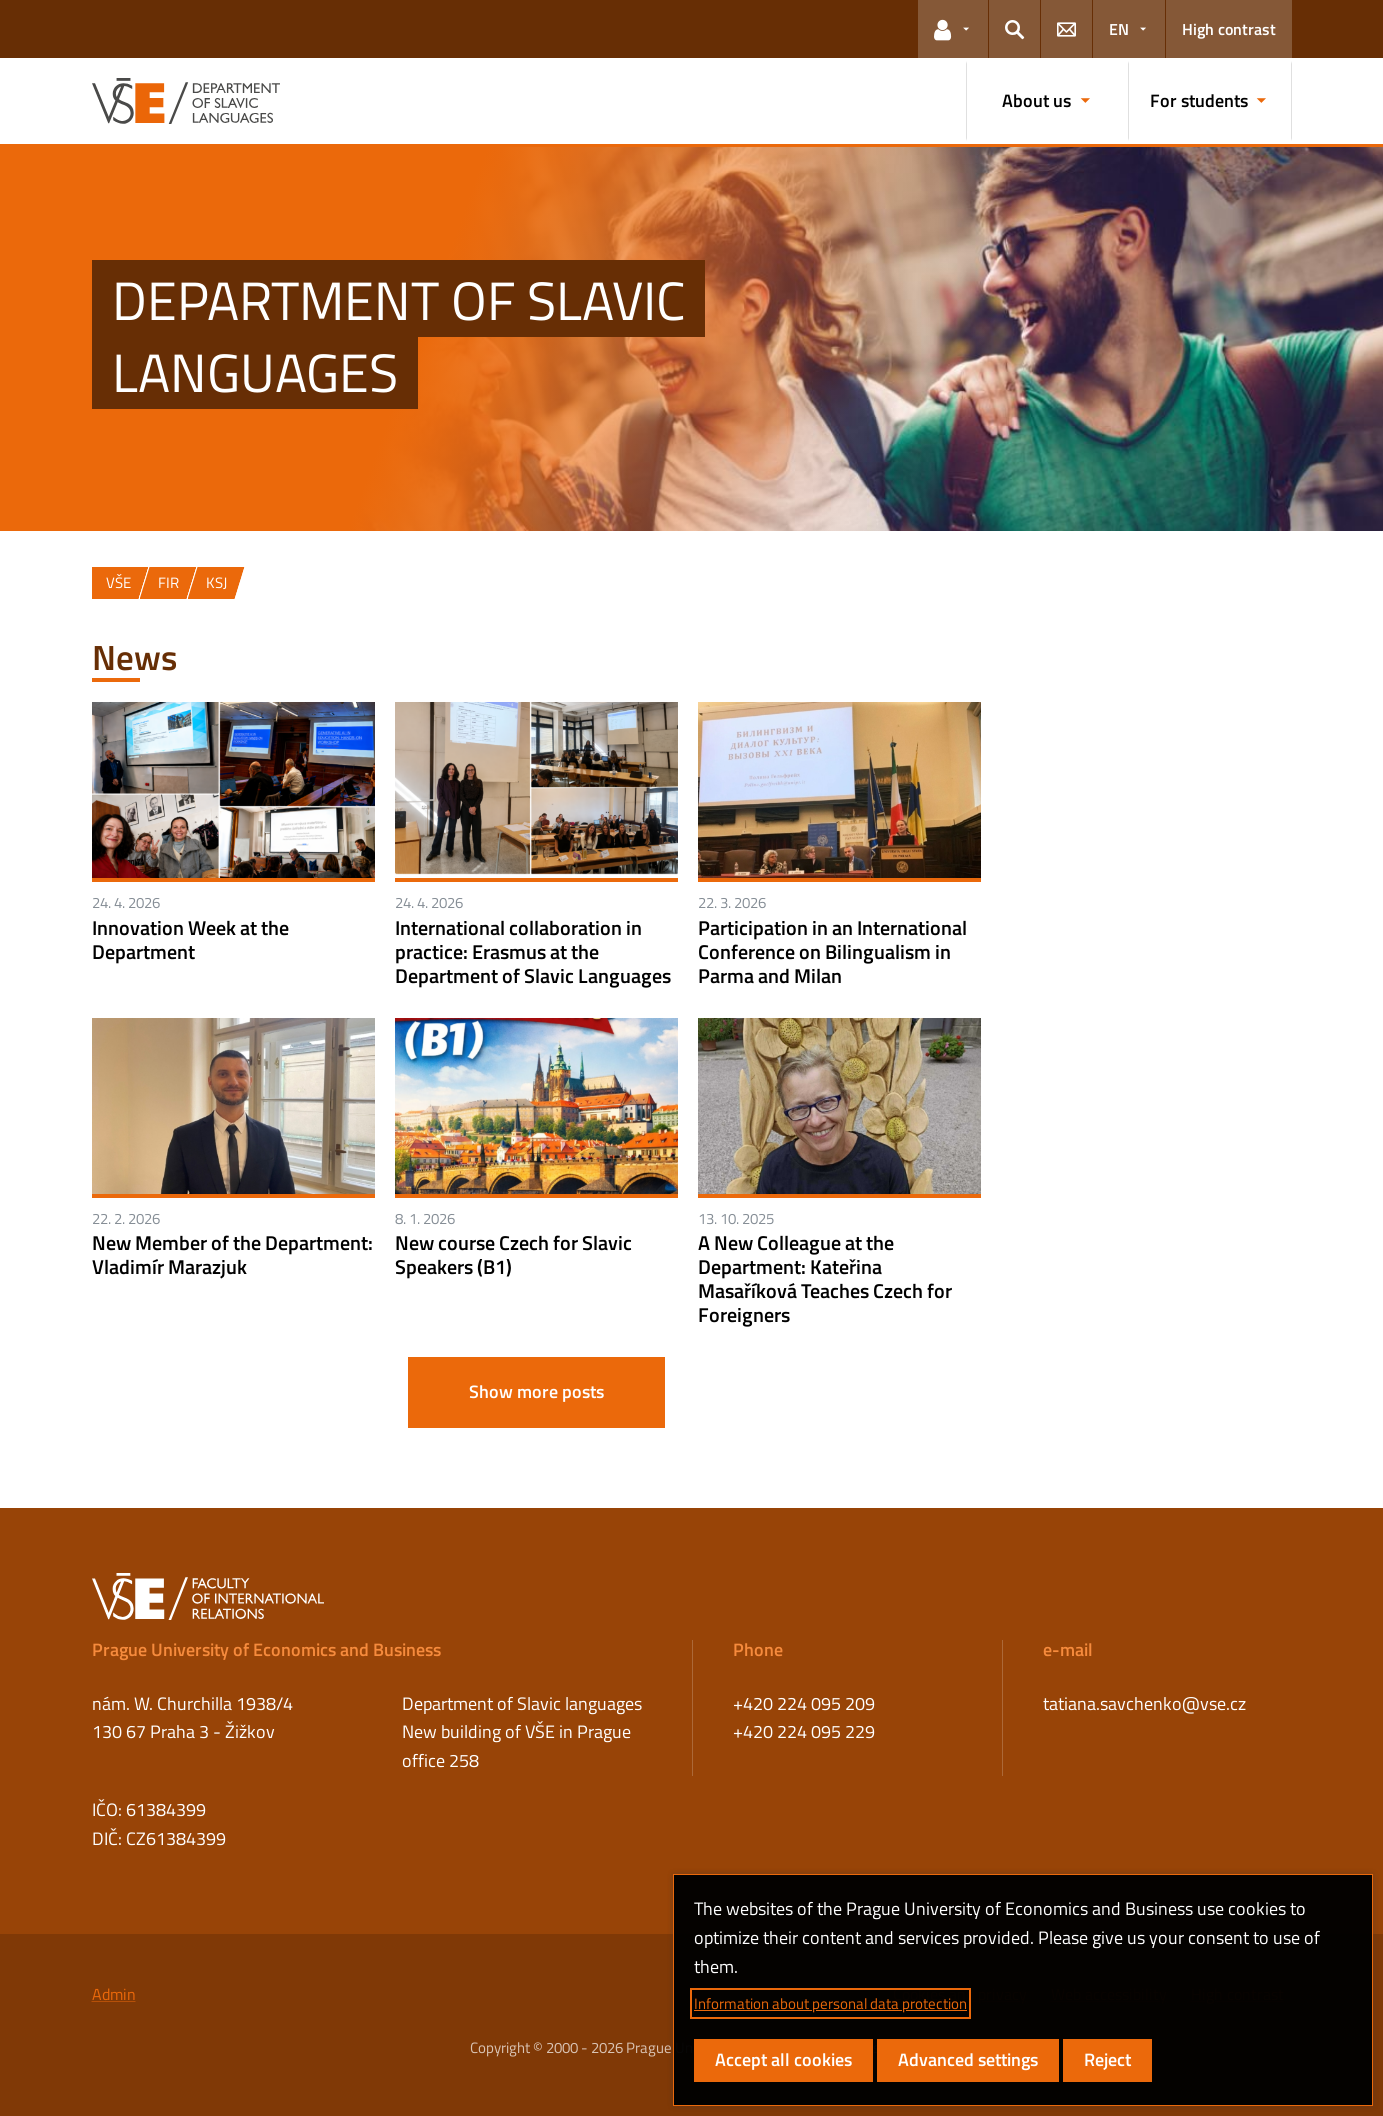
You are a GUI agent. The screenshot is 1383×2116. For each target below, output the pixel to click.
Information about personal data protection (830, 2003)
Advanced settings (968, 2059)
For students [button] (1199, 100)
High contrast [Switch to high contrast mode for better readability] (1229, 29)
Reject (1107, 2059)
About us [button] (1036, 100)
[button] (953, 29)
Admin (114, 1994)
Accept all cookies (783, 2059)
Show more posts (536, 1391)
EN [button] (1119, 29)
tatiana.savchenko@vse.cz (1144, 1703)
